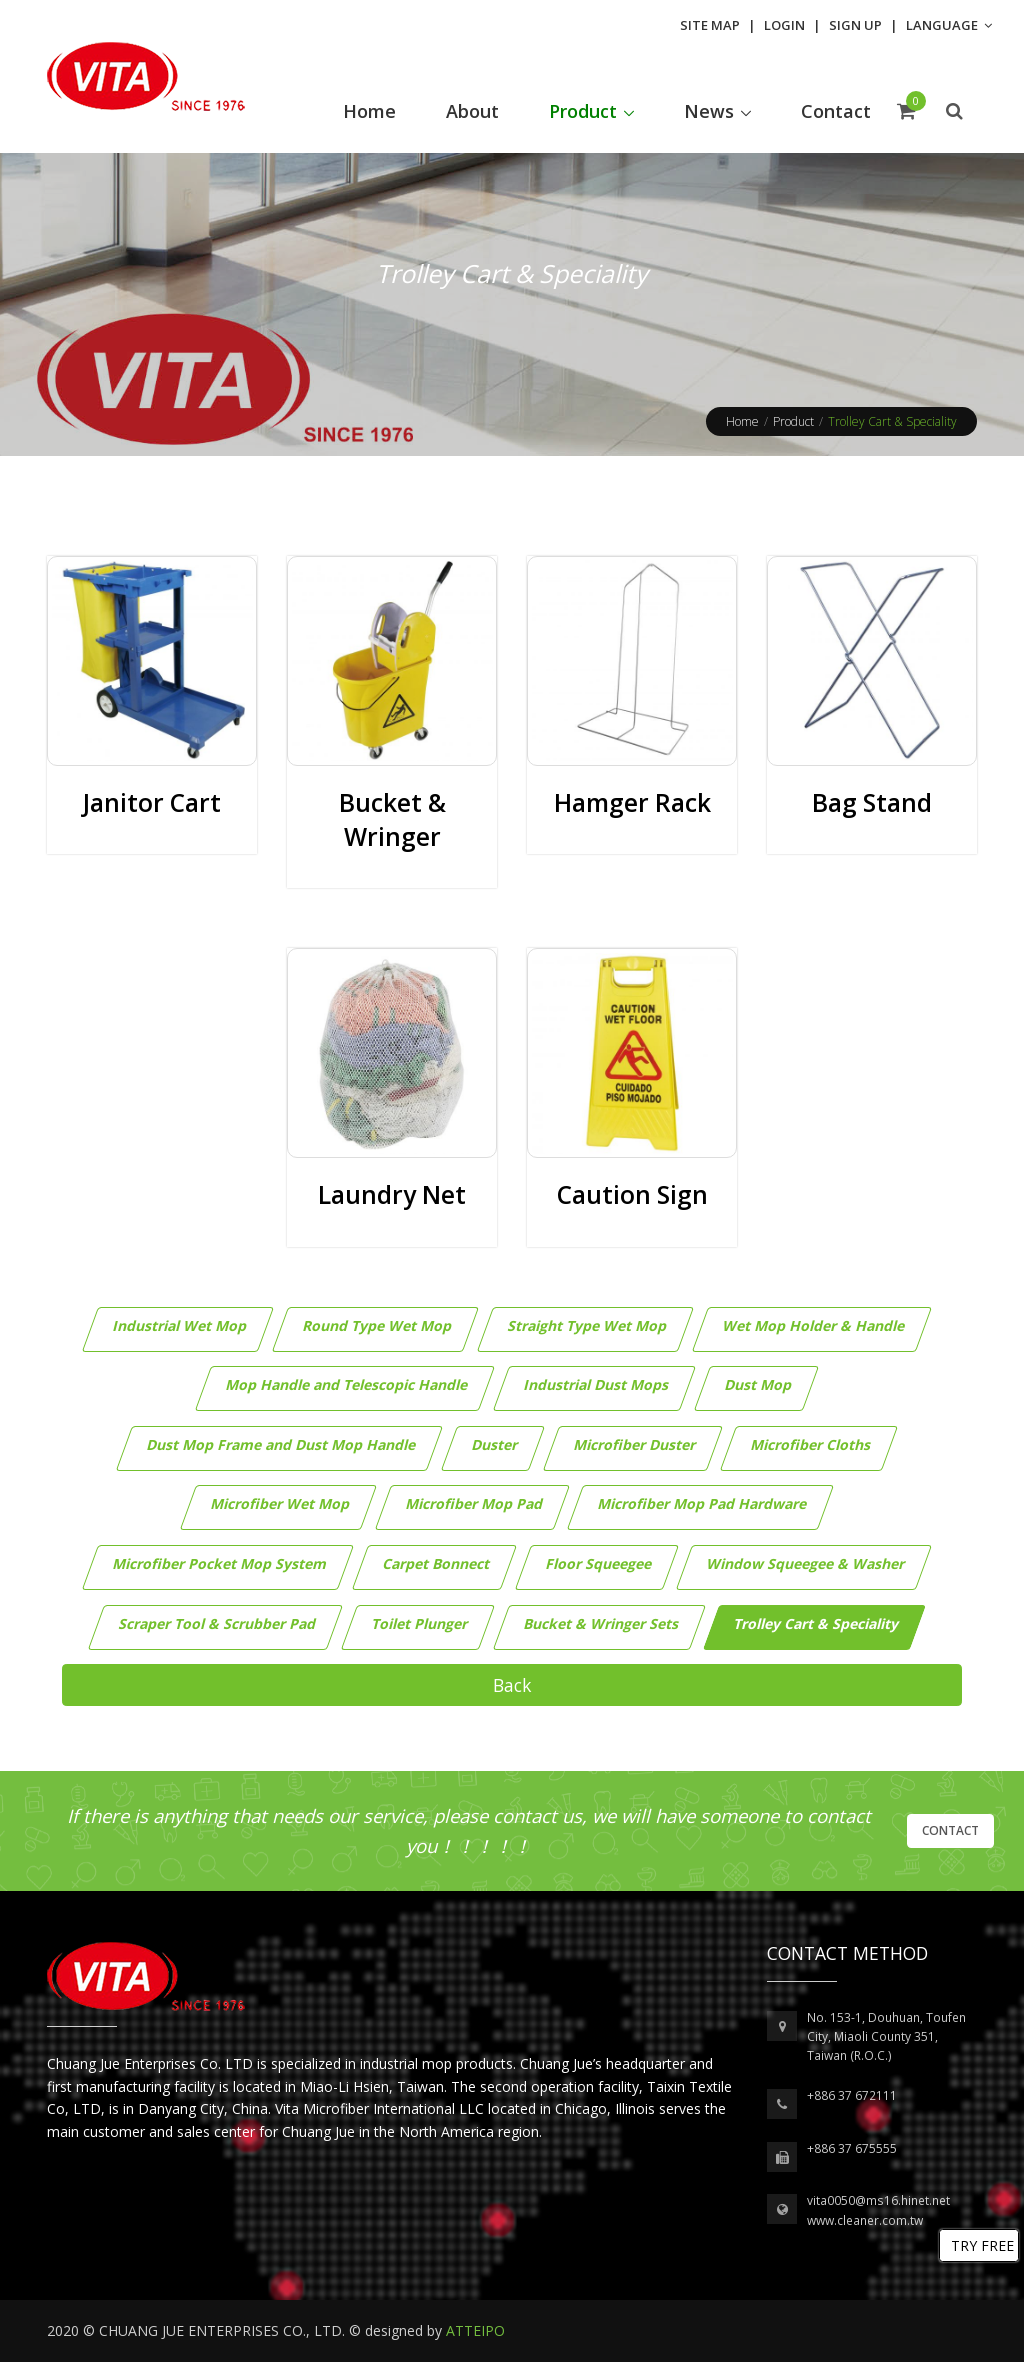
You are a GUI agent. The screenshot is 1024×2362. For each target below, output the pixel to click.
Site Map (710, 25)
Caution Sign (632, 1194)
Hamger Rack (632, 802)
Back (512, 1685)
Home (742, 421)
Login (784, 25)
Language (949, 25)
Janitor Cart (152, 802)
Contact (950, 1830)
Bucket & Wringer (392, 819)
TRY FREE (982, 2245)
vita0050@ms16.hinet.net (878, 2200)
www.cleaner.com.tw (865, 2220)
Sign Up (855, 25)
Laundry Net (392, 1194)
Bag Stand (872, 802)
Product (793, 421)
